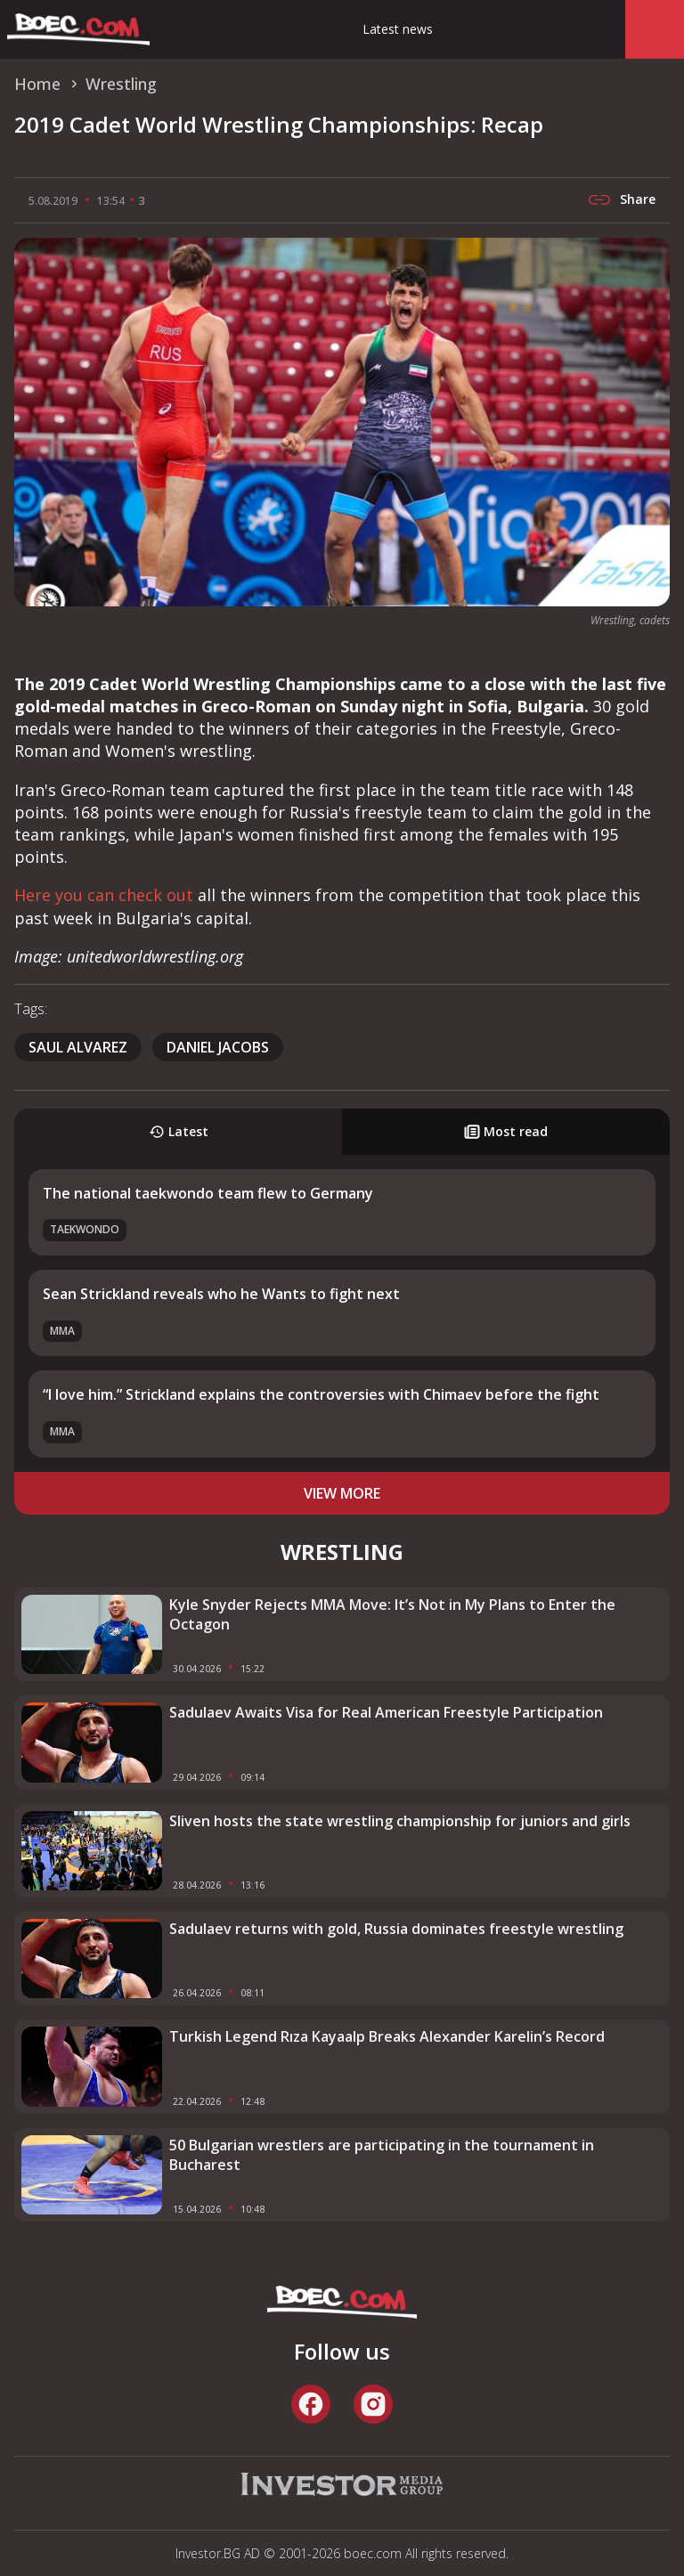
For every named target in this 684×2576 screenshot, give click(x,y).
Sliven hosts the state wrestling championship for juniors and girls (400, 1821)
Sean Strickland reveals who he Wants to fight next (221, 1294)
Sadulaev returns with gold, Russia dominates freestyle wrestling (396, 1928)
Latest (178, 1131)
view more (342, 1493)
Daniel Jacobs (218, 1047)
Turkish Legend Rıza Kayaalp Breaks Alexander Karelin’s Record (387, 2036)
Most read (506, 1131)
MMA (62, 1330)
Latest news (397, 28)
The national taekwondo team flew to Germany (208, 1193)
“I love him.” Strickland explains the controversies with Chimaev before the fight (321, 1394)
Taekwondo (84, 1229)
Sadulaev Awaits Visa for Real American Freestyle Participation (386, 1712)
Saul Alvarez (77, 1047)
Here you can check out (103, 895)
